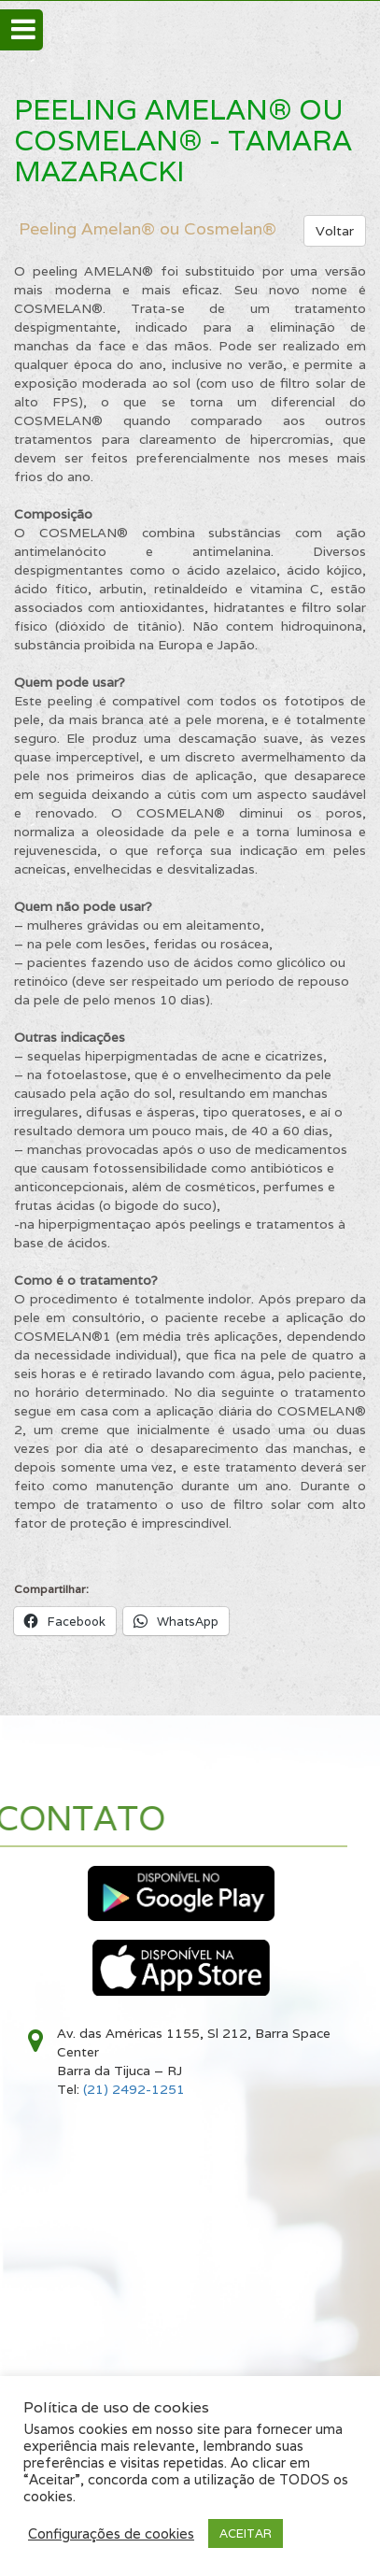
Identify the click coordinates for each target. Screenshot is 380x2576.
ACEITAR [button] (245, 2533)
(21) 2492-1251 (134, 2089)
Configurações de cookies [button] (111, 2534)
